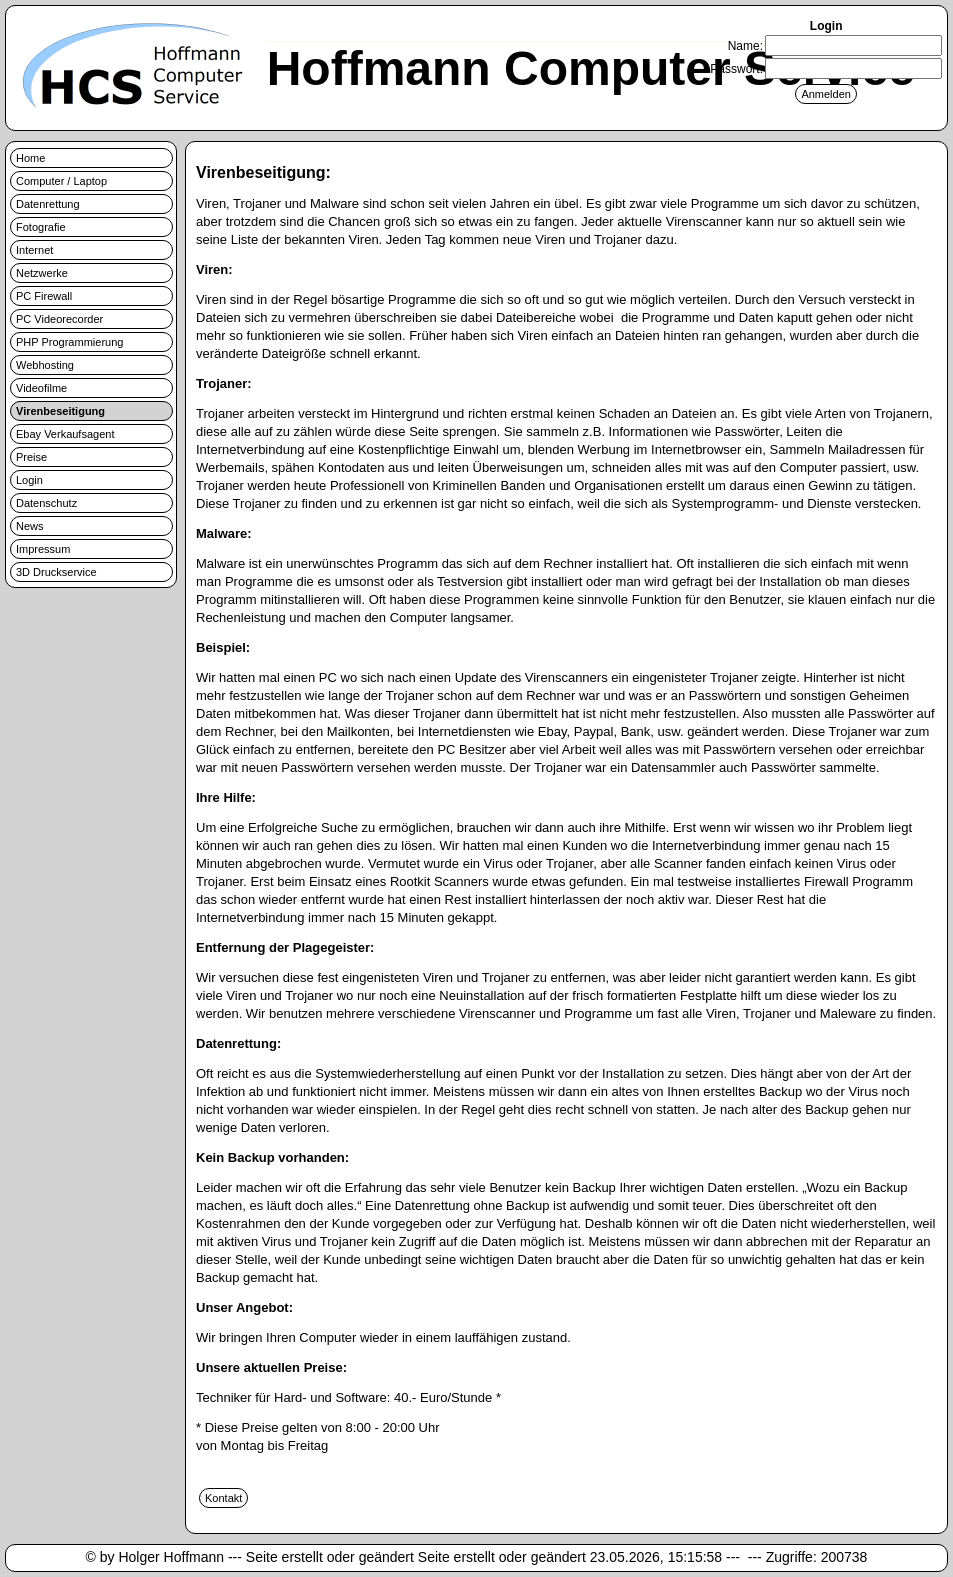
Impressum (43, 549)
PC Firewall (44, 296)
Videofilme (41, 388)
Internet (34, 250)
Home (30, 158)
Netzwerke (42, 273)
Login (29, 480)
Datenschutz (46, 503)
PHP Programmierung (69, 342)
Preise (31, 457)
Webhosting (45, 365)
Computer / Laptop (61, 181)
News (30, 526)
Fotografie (41, 227)
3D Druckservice (56, 572)
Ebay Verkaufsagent (65, 434)
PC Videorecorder (59, 319)
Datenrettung (48, 204)
